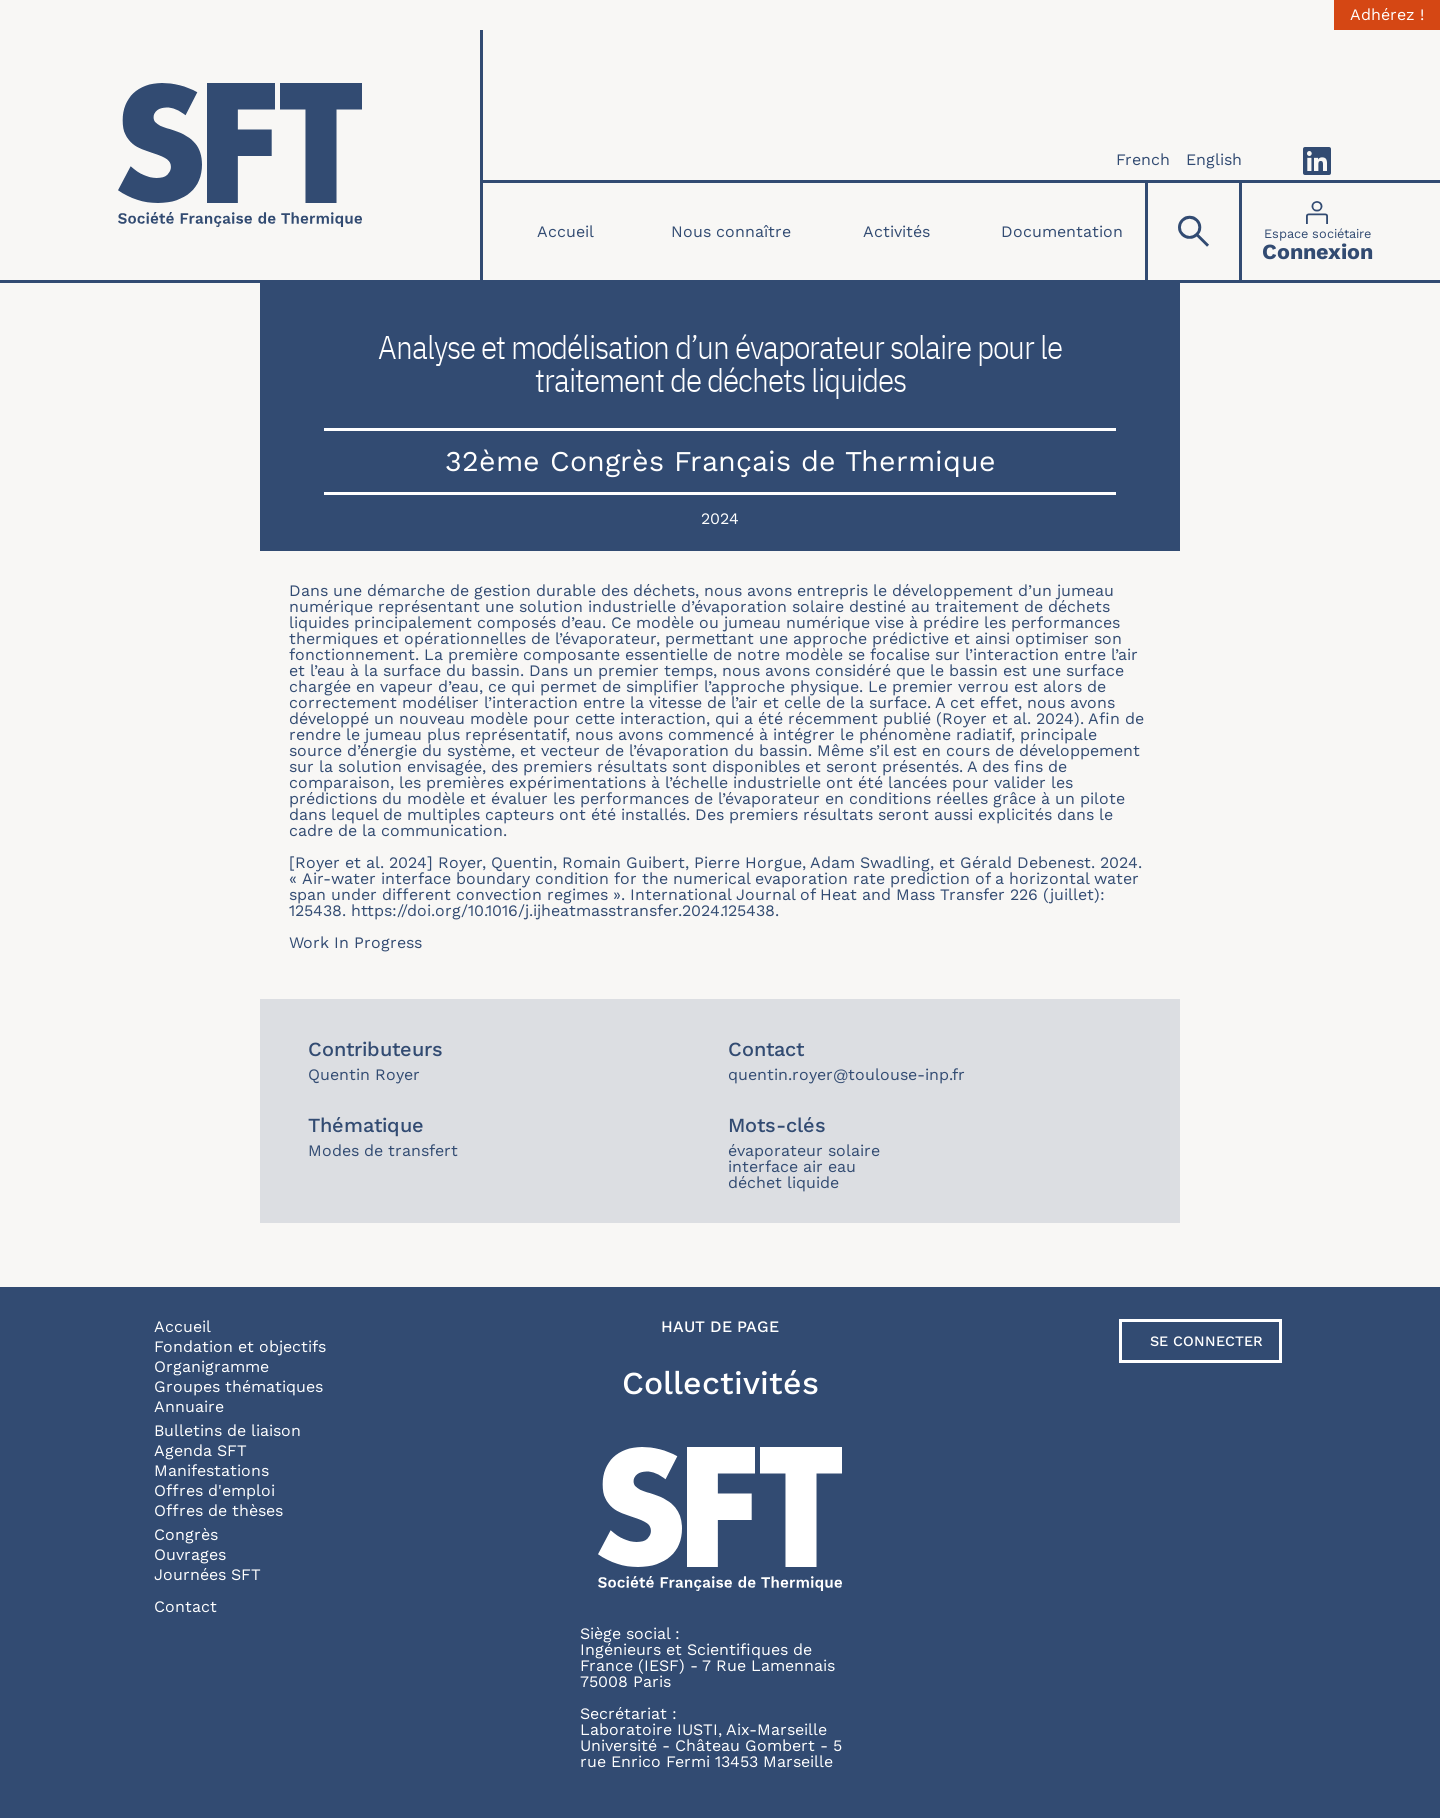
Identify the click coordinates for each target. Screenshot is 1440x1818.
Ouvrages (190, 1554)
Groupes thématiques (238, 1386)
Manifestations (211, 1470)
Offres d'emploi (214, 1490)
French (1143, 159)
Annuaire (189, 1406)
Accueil (565, 231)
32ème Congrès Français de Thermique (720, 461)
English (1214, 159)
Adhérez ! (1387, 15)
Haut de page (720, 1327)
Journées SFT (207, 1574)
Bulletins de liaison (227, 1430)
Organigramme (211, 1366)
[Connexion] (1317, 231)
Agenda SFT (200, 1450)
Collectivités (720, 1383)
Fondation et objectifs (240, 1346)
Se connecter (1206, 1341)
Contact (185, 1606)
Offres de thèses (218, 1510)
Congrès (186, 1534)
